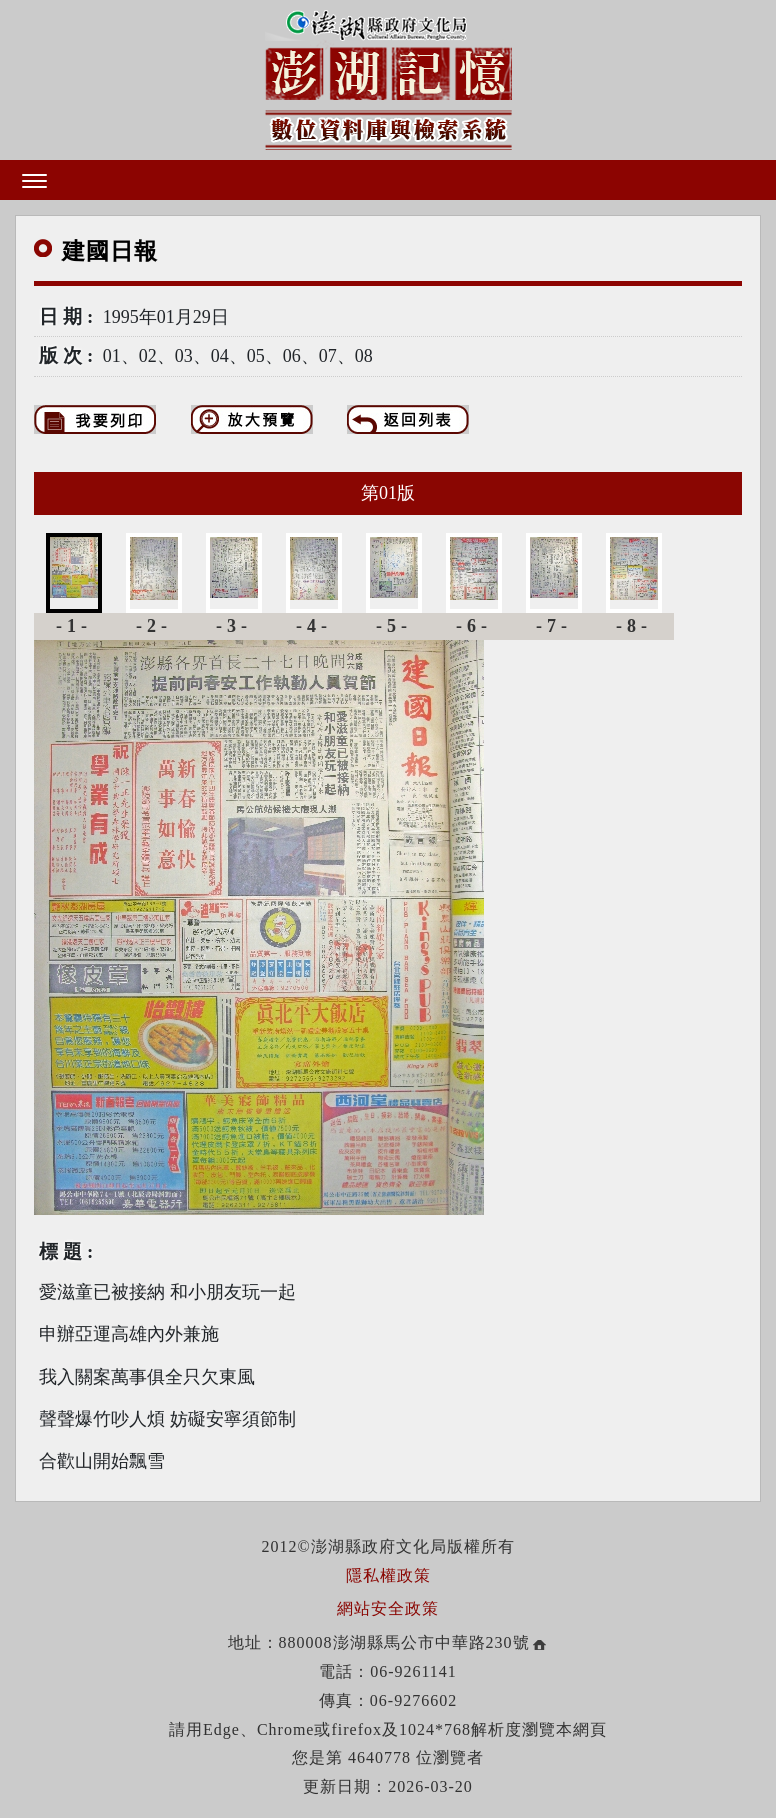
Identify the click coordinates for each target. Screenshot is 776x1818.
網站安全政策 (388, 1608)
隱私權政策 (388, 1575)
